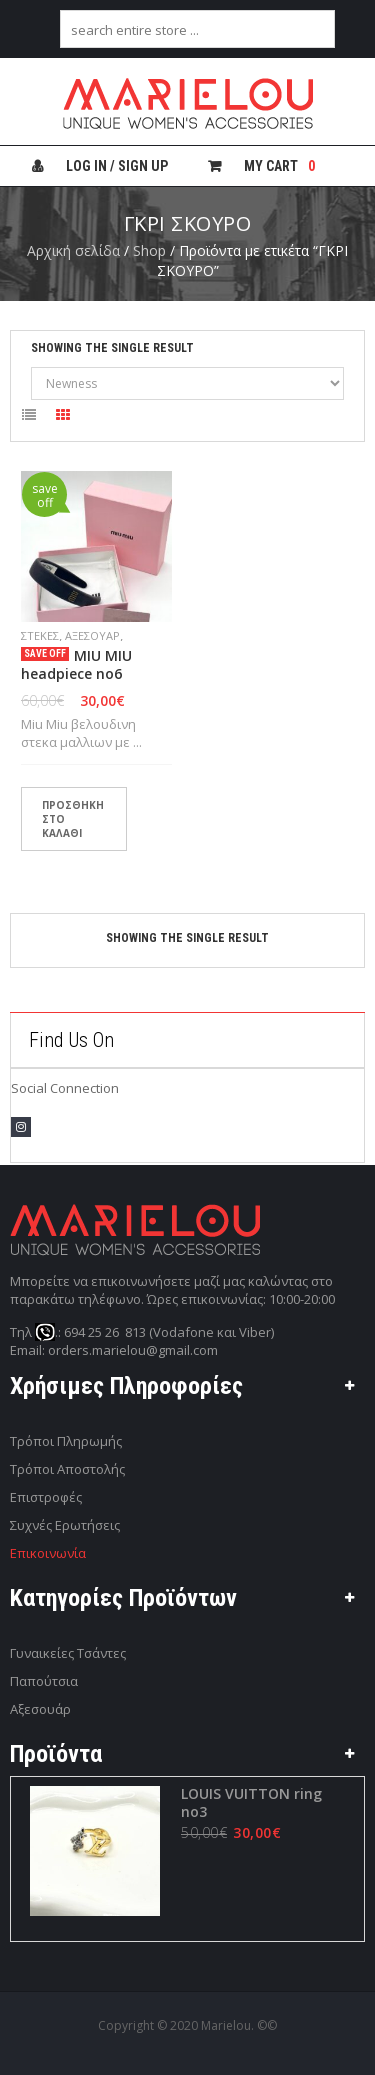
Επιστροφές (46, 1497)
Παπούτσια (44, 1681)
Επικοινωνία (48, 1553)
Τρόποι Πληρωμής (66, 1441)
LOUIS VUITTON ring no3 (250, 1803)
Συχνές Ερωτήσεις (65, 1525)
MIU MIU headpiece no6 (76, 665)
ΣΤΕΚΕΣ (40, 635)
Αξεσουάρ (92, 635)
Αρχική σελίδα (73, 250)
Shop (149, 250)
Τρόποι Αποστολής (67, 1469)
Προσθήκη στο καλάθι (73, 819)
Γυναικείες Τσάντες (68, 1653)
